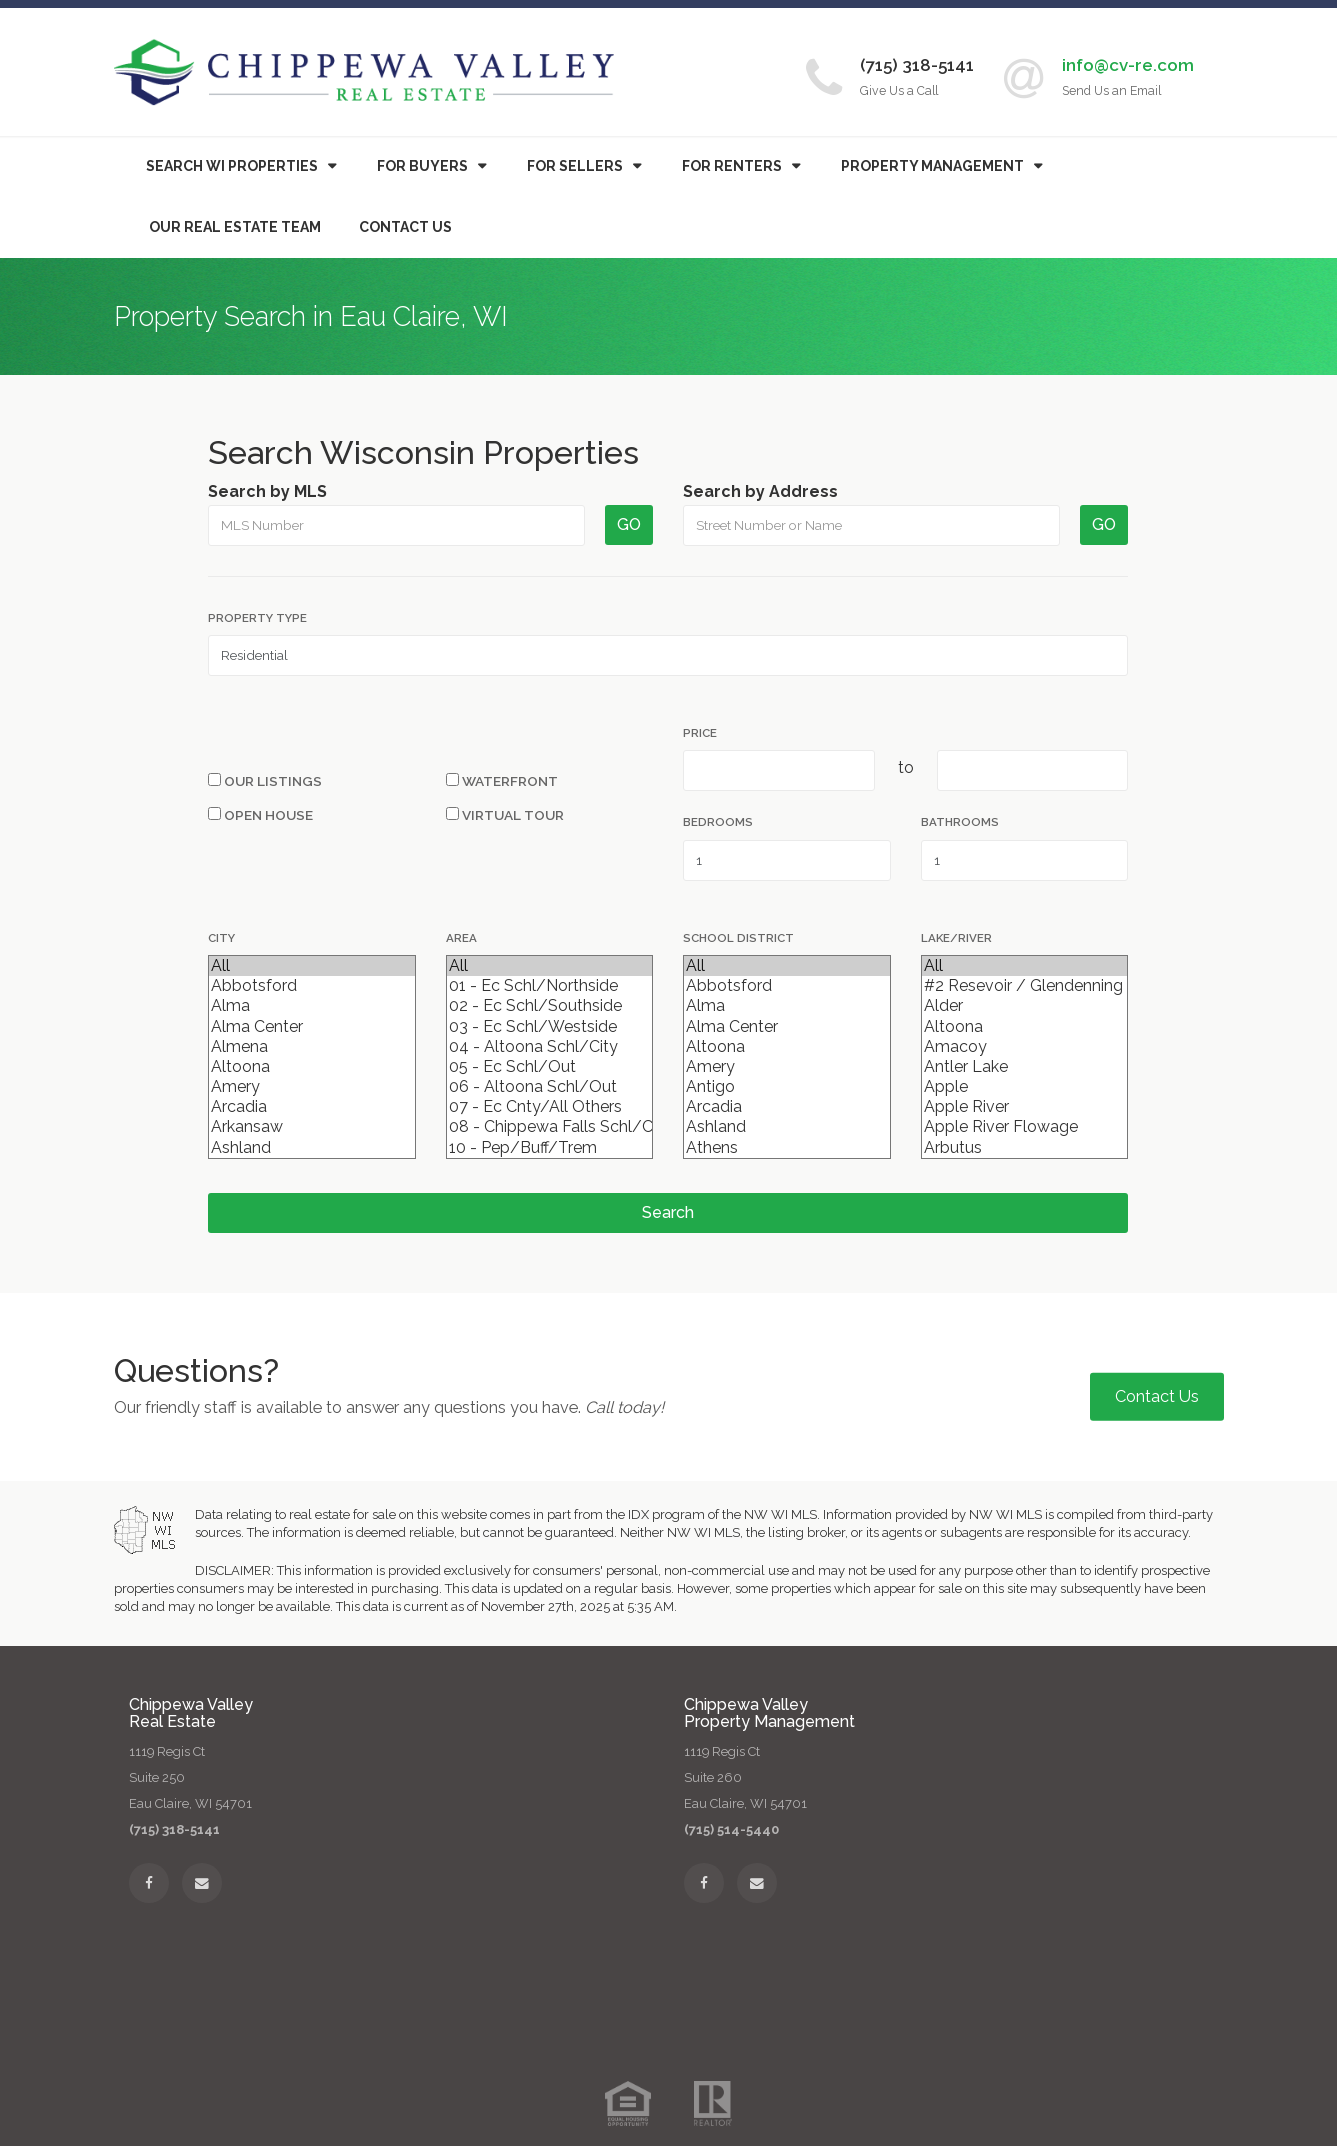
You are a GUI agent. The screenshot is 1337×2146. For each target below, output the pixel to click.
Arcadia (311, 1107)
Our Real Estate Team (235, 227)
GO (629, 524)
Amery (311, 1087)
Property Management (932, 166)
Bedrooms (718, 822)
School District (738, 938)
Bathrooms (960, 822)
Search (668, 1212)
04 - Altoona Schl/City (549, 1047)
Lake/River (956, 938)
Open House (260, 815)
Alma (311, 1006)
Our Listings (265, 781)
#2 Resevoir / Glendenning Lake (1024, 986)
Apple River (1024, 1107)
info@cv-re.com (1128, 65)
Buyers (422, 166)
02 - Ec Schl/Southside (549, 1006)
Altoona (311, 1067)
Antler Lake (1024, 1067)
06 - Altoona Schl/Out (549, 1087)
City (221, 938)
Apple (1024, 1087)
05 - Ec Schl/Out (549, 1067)
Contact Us (405, 227)
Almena (311, 1047)
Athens (786, 1148)
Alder (1024, 1006)
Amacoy (1024, 1047)
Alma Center (311, 1027)
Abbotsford (311, 986)
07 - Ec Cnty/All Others (549, 1107)
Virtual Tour (505, 815)
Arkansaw (311, 1127)
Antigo (786, 1087)
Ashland (311, 1148)
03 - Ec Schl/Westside (549, 1027)
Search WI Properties (232, 166)
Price (700, 733)
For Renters (732, 166)
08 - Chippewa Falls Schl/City (549, 1127)
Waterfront (502, 781)
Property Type (257, 618)
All (311, 966)
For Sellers (575, 166)
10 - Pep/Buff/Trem (549, 1148)
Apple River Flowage (1024, 1127)
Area (461, 938)
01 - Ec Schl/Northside (549, 986)
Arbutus (1024, 1148)
